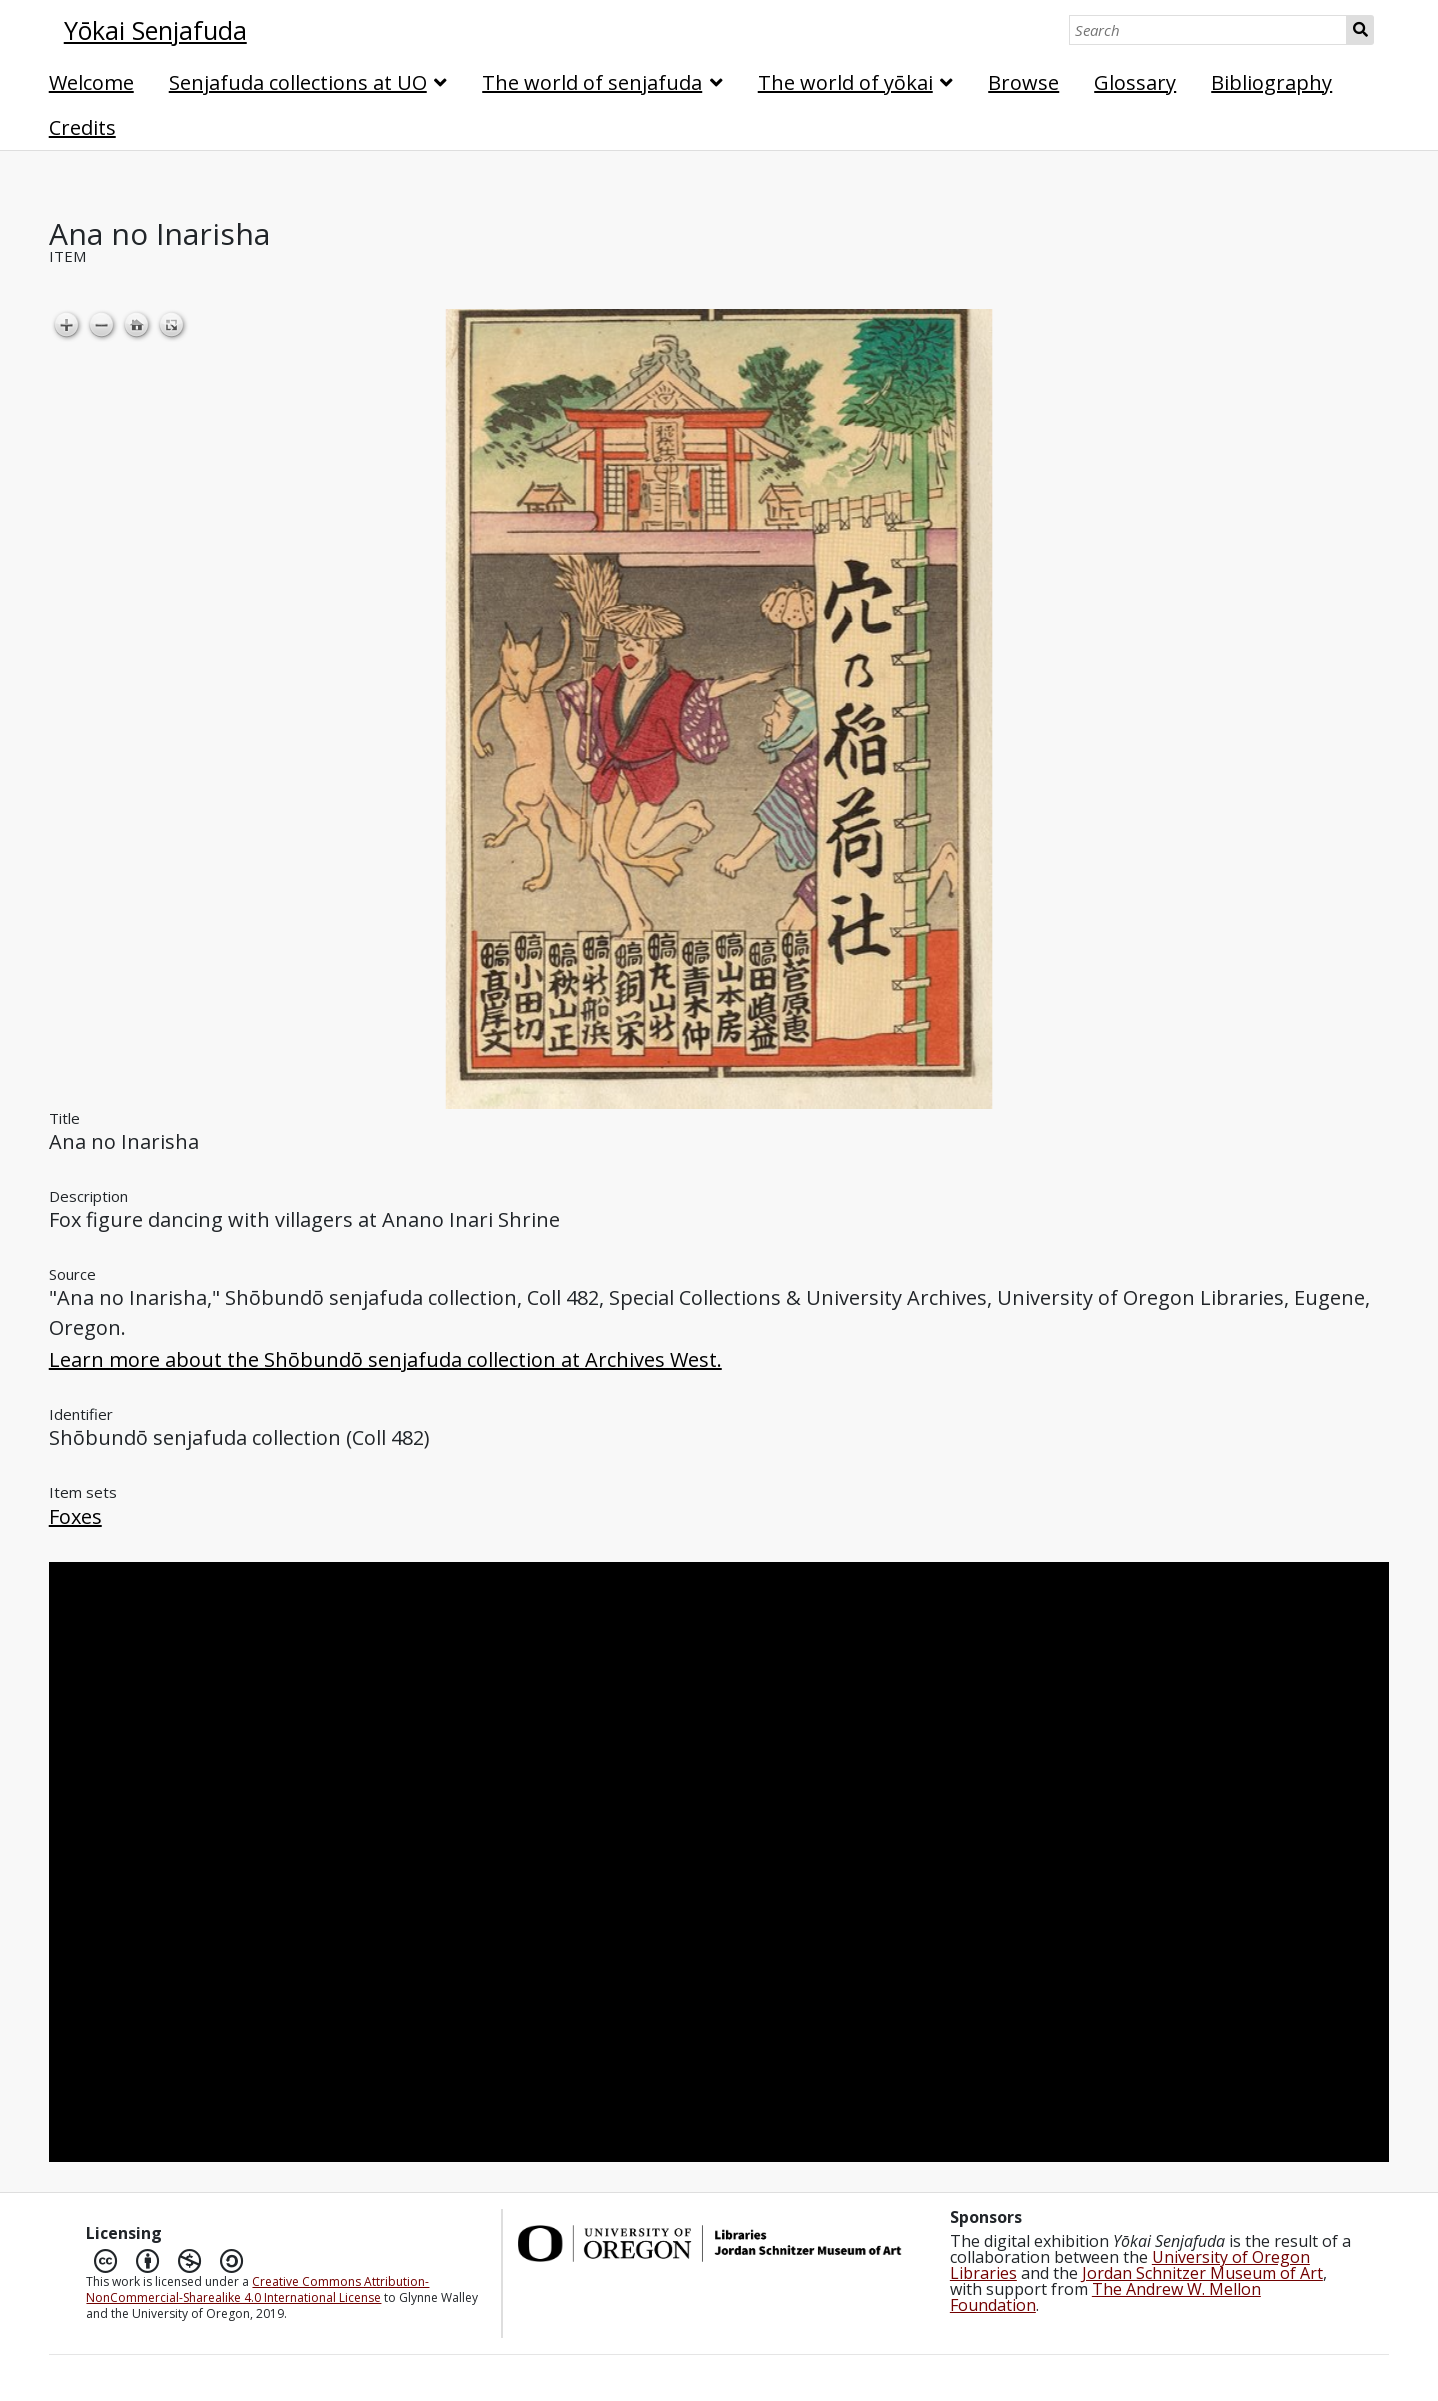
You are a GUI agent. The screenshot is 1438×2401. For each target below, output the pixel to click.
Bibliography (1271, 82)
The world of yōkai (845, 82)
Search (1360, 30)
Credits (82, 127)
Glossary (1135, 82)
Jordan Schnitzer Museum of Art (1202, 2273)
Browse (1023, 82)
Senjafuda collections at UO (298, 82)
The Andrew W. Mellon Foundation (1105, 2297)
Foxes (75, 1516)
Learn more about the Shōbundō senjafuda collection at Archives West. (385, 1359)
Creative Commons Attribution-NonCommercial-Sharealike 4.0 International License (257, 2289)
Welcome (91, 82)
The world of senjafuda (592, 82)
